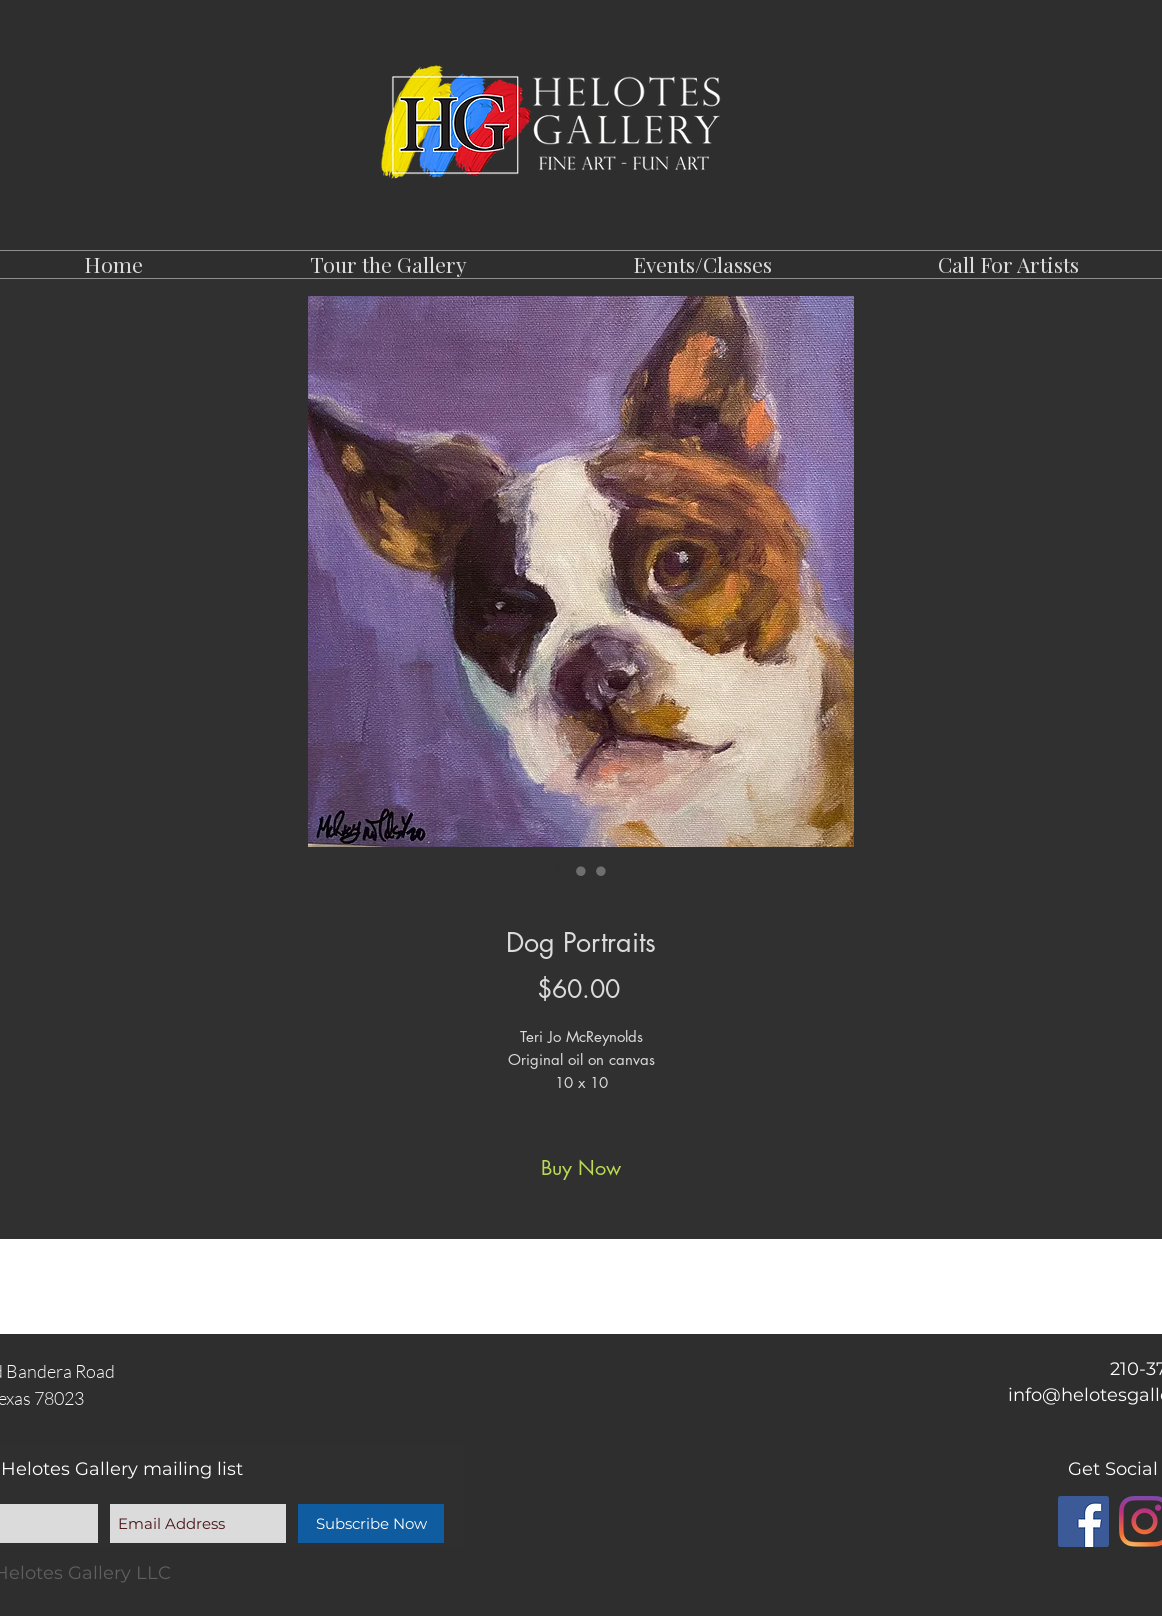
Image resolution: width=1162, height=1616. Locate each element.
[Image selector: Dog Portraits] (561, 871)
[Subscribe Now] (371, 1523)
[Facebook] (1083, 1521)
